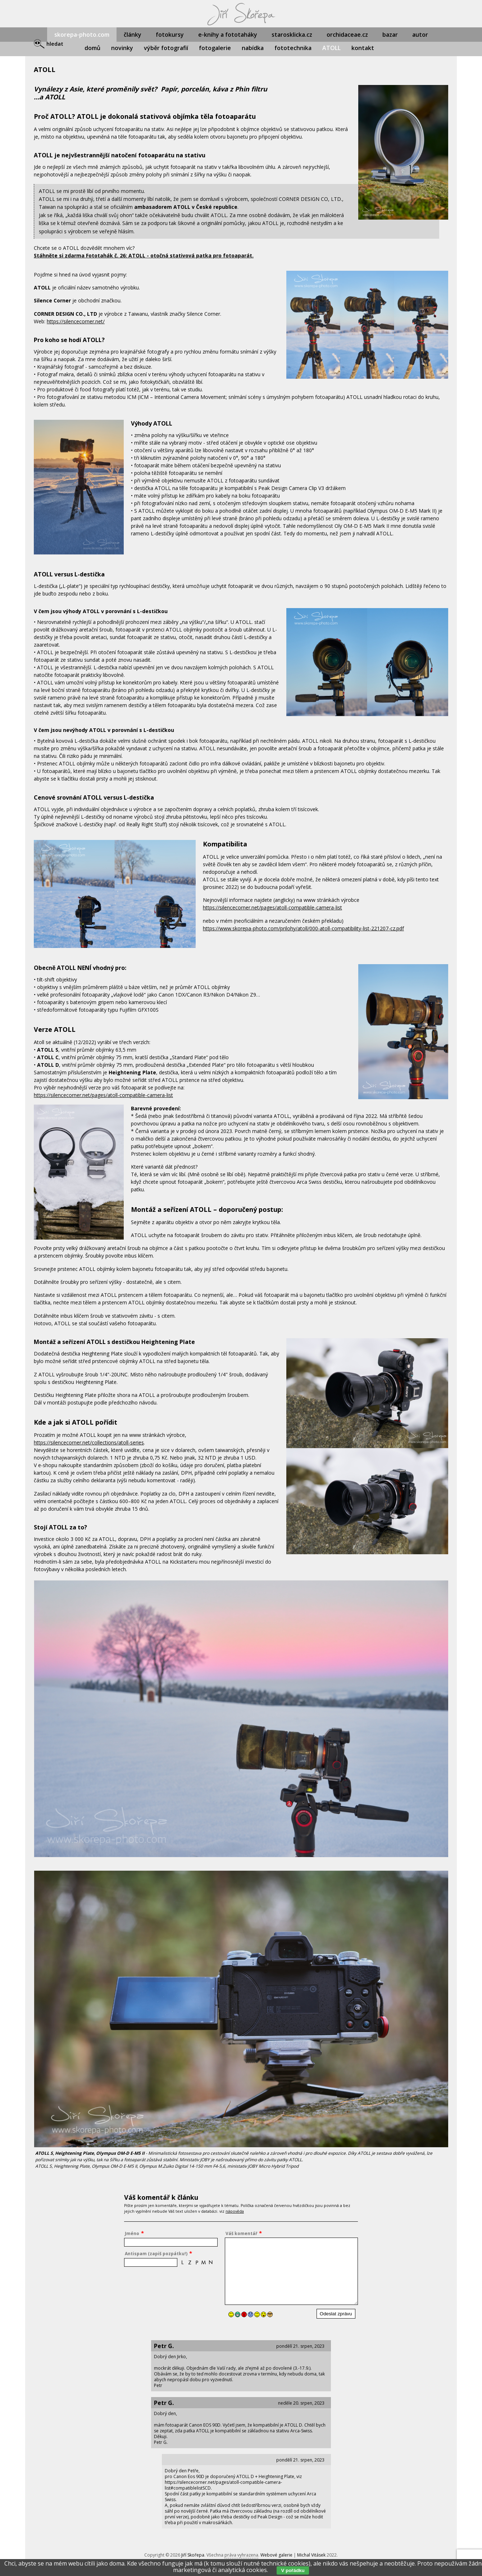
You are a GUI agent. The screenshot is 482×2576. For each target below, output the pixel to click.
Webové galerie (276, 2555)
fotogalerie (215, 48)
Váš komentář (241, 2233)
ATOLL (331, 48)
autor (420, 35)
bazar (390, 35)
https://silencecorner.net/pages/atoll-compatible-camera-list (272, 907)
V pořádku (292, 2570)
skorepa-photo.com (81, 35)
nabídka (253, 48)
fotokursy (170, 35)
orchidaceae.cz (347, 35)
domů (92, 48)
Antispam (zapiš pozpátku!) (156, 2254)
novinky (122, 48)
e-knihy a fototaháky (227, 35)
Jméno (132, 2233)
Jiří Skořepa (192, 2555)
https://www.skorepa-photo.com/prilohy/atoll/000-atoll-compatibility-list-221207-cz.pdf (303, 928)
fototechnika (293, 48)
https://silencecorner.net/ (76, 321)
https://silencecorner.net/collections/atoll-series (89, 1442)
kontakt (362, 48)
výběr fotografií (166, 48)
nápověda (235, 2211)
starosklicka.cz (292, 35)
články (132, 35)
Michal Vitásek (311, 2555)
